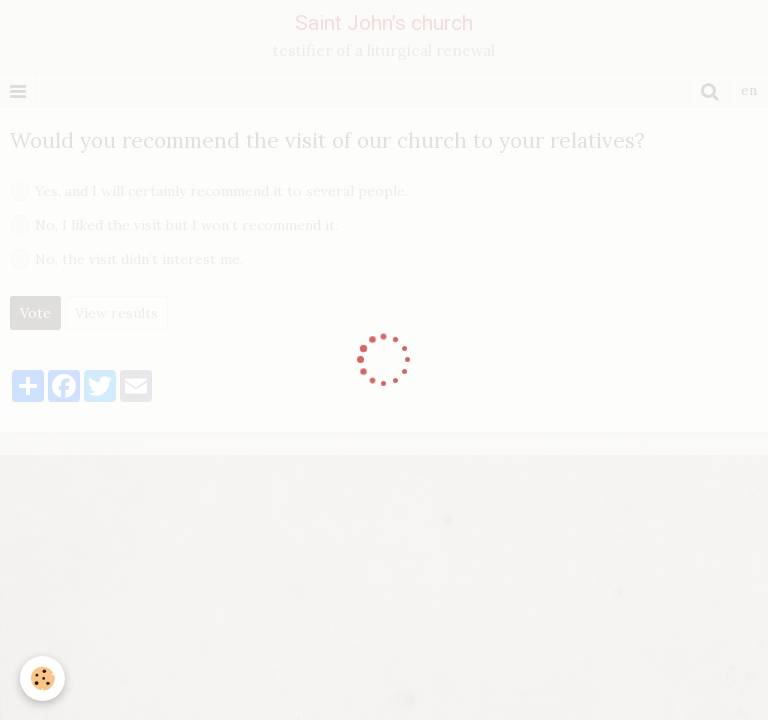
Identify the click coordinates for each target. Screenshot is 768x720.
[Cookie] (42, 678)
